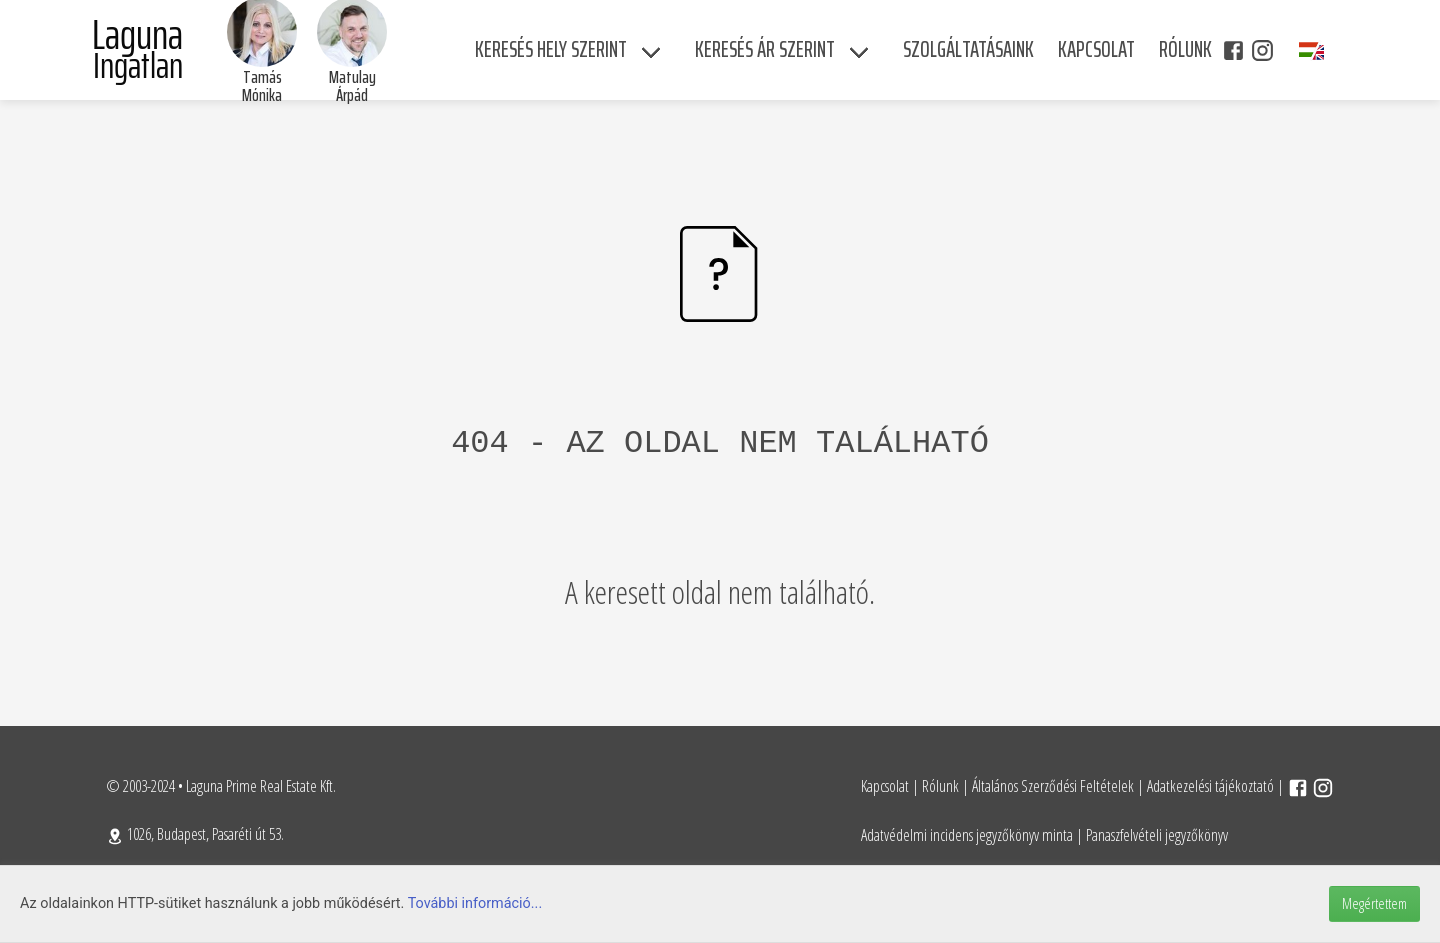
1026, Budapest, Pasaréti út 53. (195, 834)
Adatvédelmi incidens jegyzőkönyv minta (967, 835)
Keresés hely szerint (551, 49)
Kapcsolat (885, 786)
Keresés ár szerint (765, 49)
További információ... (475, 903)
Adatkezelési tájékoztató (1210, 786)
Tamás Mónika (262, 86)
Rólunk (940, 786)
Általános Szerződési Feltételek (1053, 786)
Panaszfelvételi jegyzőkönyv (1157, 835)
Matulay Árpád (352, 86)
